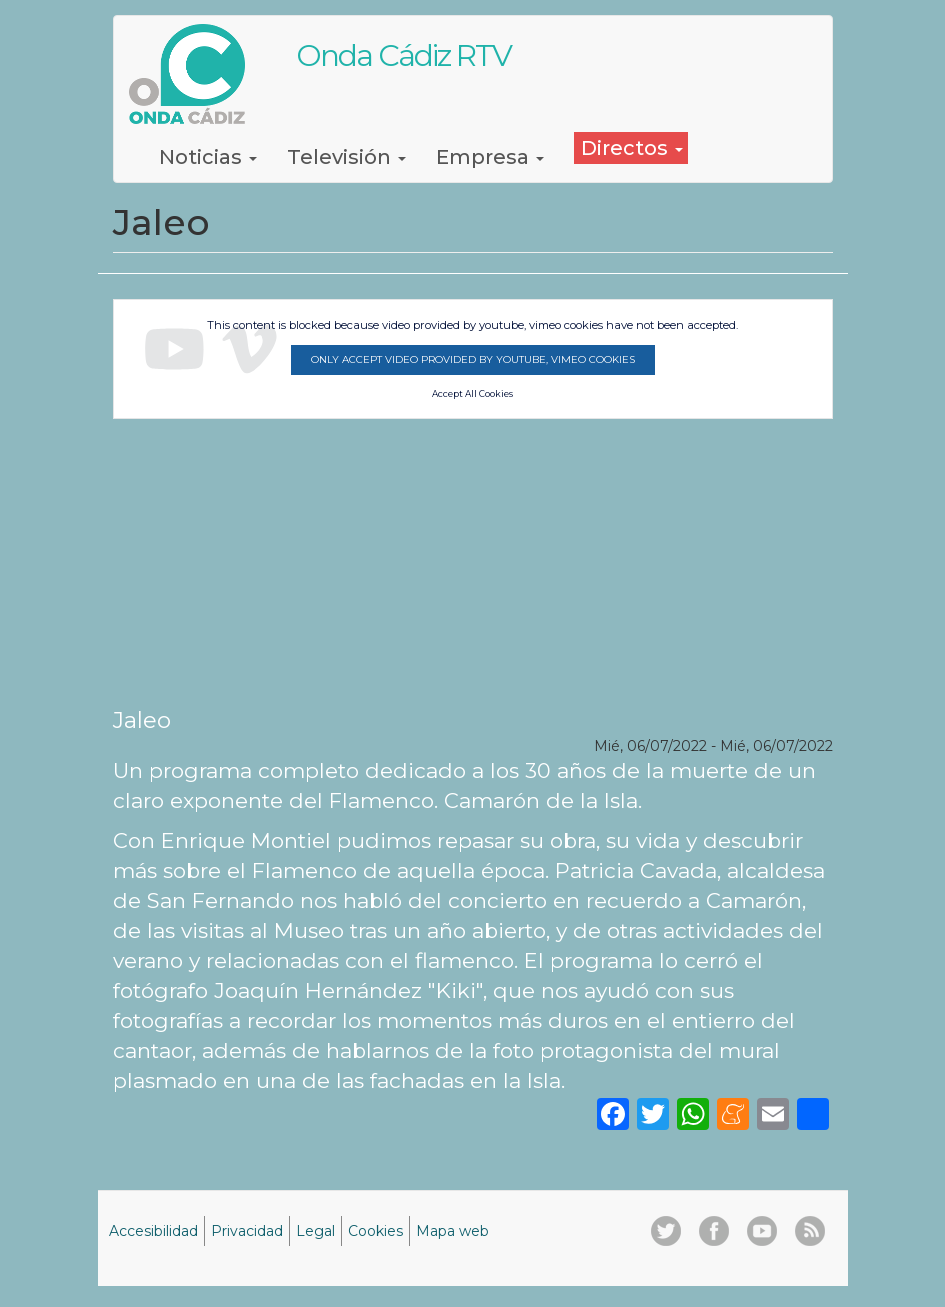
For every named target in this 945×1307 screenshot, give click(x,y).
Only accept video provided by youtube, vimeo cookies (473, 359)
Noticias (208, 157)
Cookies (375, 1231)
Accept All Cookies (472, 394)
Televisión (346, 157)
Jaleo (142, 720)
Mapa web (452, 1231)
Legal (315, 1231)
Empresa (490, 157)
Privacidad (247, 1231)
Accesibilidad (153, 1231)
